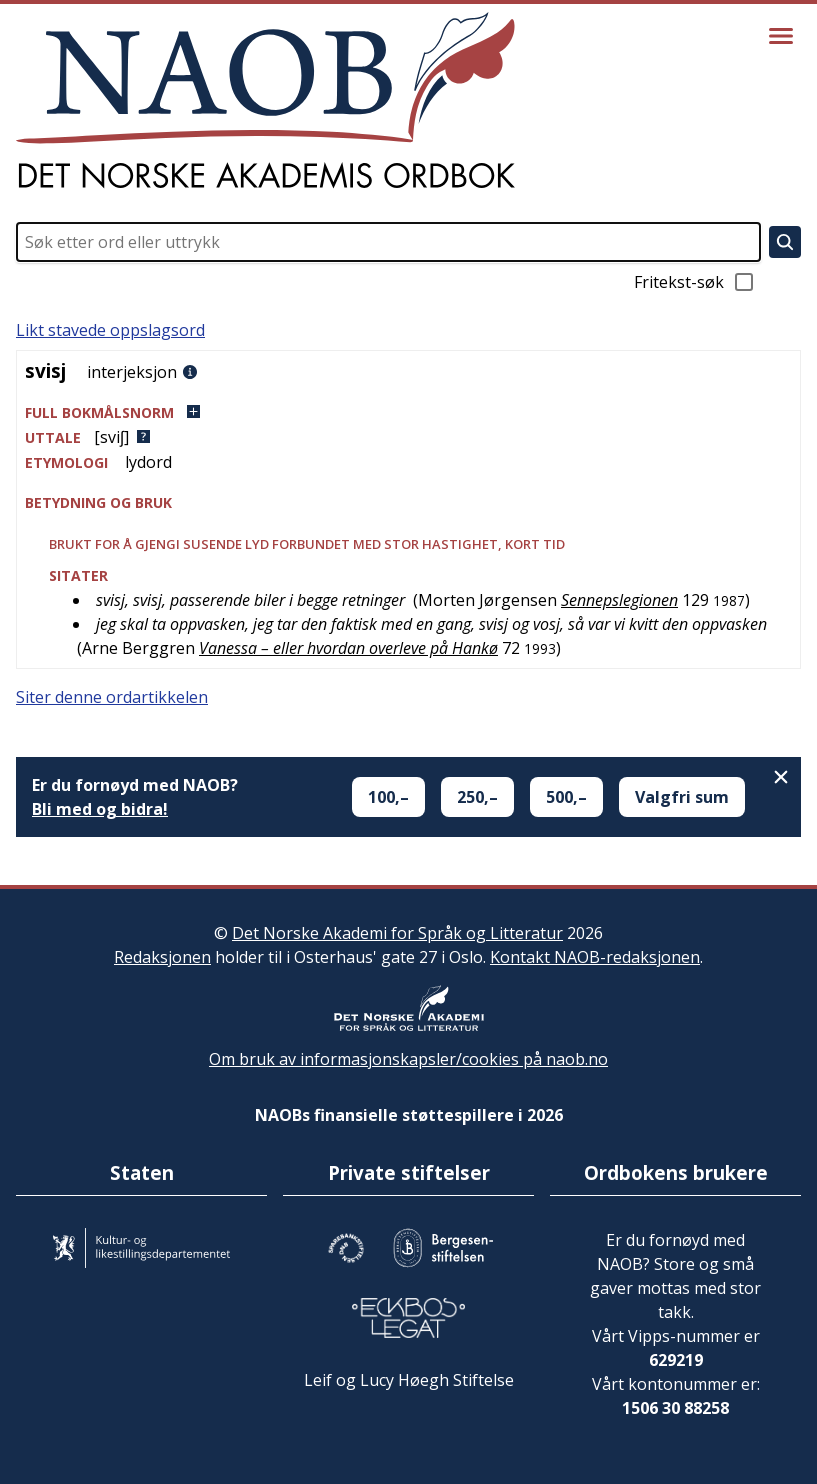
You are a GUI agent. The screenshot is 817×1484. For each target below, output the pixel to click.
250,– (477, 797)
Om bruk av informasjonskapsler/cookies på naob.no (408, 1059)
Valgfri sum (682, 797)
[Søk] (785, 242)
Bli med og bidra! (100, 809)
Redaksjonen (162, 957)
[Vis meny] (781, 36)
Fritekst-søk (695, 282)
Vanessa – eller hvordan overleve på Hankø (348, 648)
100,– (388, 797)
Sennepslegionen (619, 600)
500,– (566, 797)
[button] (408, 412)
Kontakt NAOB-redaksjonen (595, 957)
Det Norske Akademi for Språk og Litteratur (397, 933)
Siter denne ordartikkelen (112, 697)
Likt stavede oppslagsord (110, 330)
